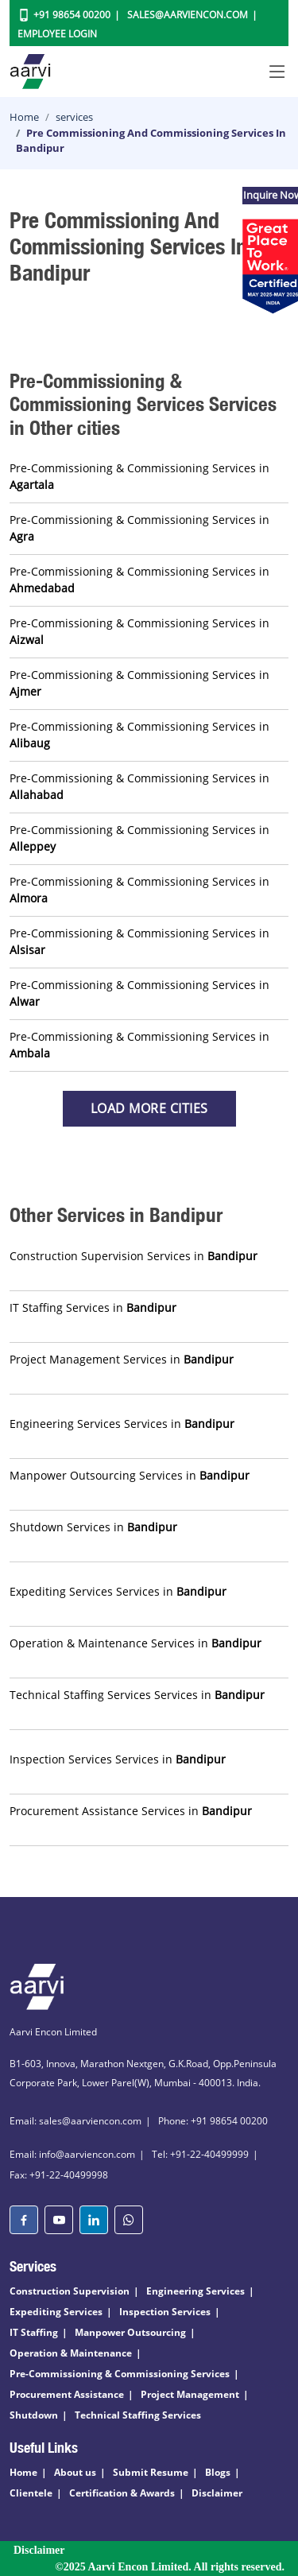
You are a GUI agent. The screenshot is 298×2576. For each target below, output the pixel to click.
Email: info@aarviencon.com (72, 2154)
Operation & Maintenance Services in (135, 1643)
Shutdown (34, 2415)
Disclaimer (217, 2493)
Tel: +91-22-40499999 (200, 2154)
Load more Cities (149, 1108)
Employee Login (57, 34)
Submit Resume (150, 2472)
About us (75, 2472)
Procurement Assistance (67, 2394)
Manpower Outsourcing (130, 2332)
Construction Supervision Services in (133, 1255)
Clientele (31, 2493)
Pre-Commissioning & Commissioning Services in (139, 476)
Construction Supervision (70, 2291)
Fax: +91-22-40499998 (59, 2175)
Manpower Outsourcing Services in (130, 1475)
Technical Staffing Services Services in (137, 1694)
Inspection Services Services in (118, 1759)
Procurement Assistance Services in (131, 1810)
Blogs (217, 2472)
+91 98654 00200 (71, 14)
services (74, 117)
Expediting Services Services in (118, 1591)
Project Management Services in (122, 1359)
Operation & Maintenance (71, 2353)
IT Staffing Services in (93, 1307)
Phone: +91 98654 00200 (213, 2121)
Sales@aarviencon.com (187, 14)
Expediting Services (56, 2311)
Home (24, 117)
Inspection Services (165, 2311)
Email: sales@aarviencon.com (75, 2121)
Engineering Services (195, 2291)
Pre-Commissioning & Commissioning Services (120, 2373)
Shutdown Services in (93, 1526)
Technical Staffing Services (138, 2415)
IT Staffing (34, 2332)
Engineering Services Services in (122, 1423)
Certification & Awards (122, 2493)
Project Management (190, 2394)
